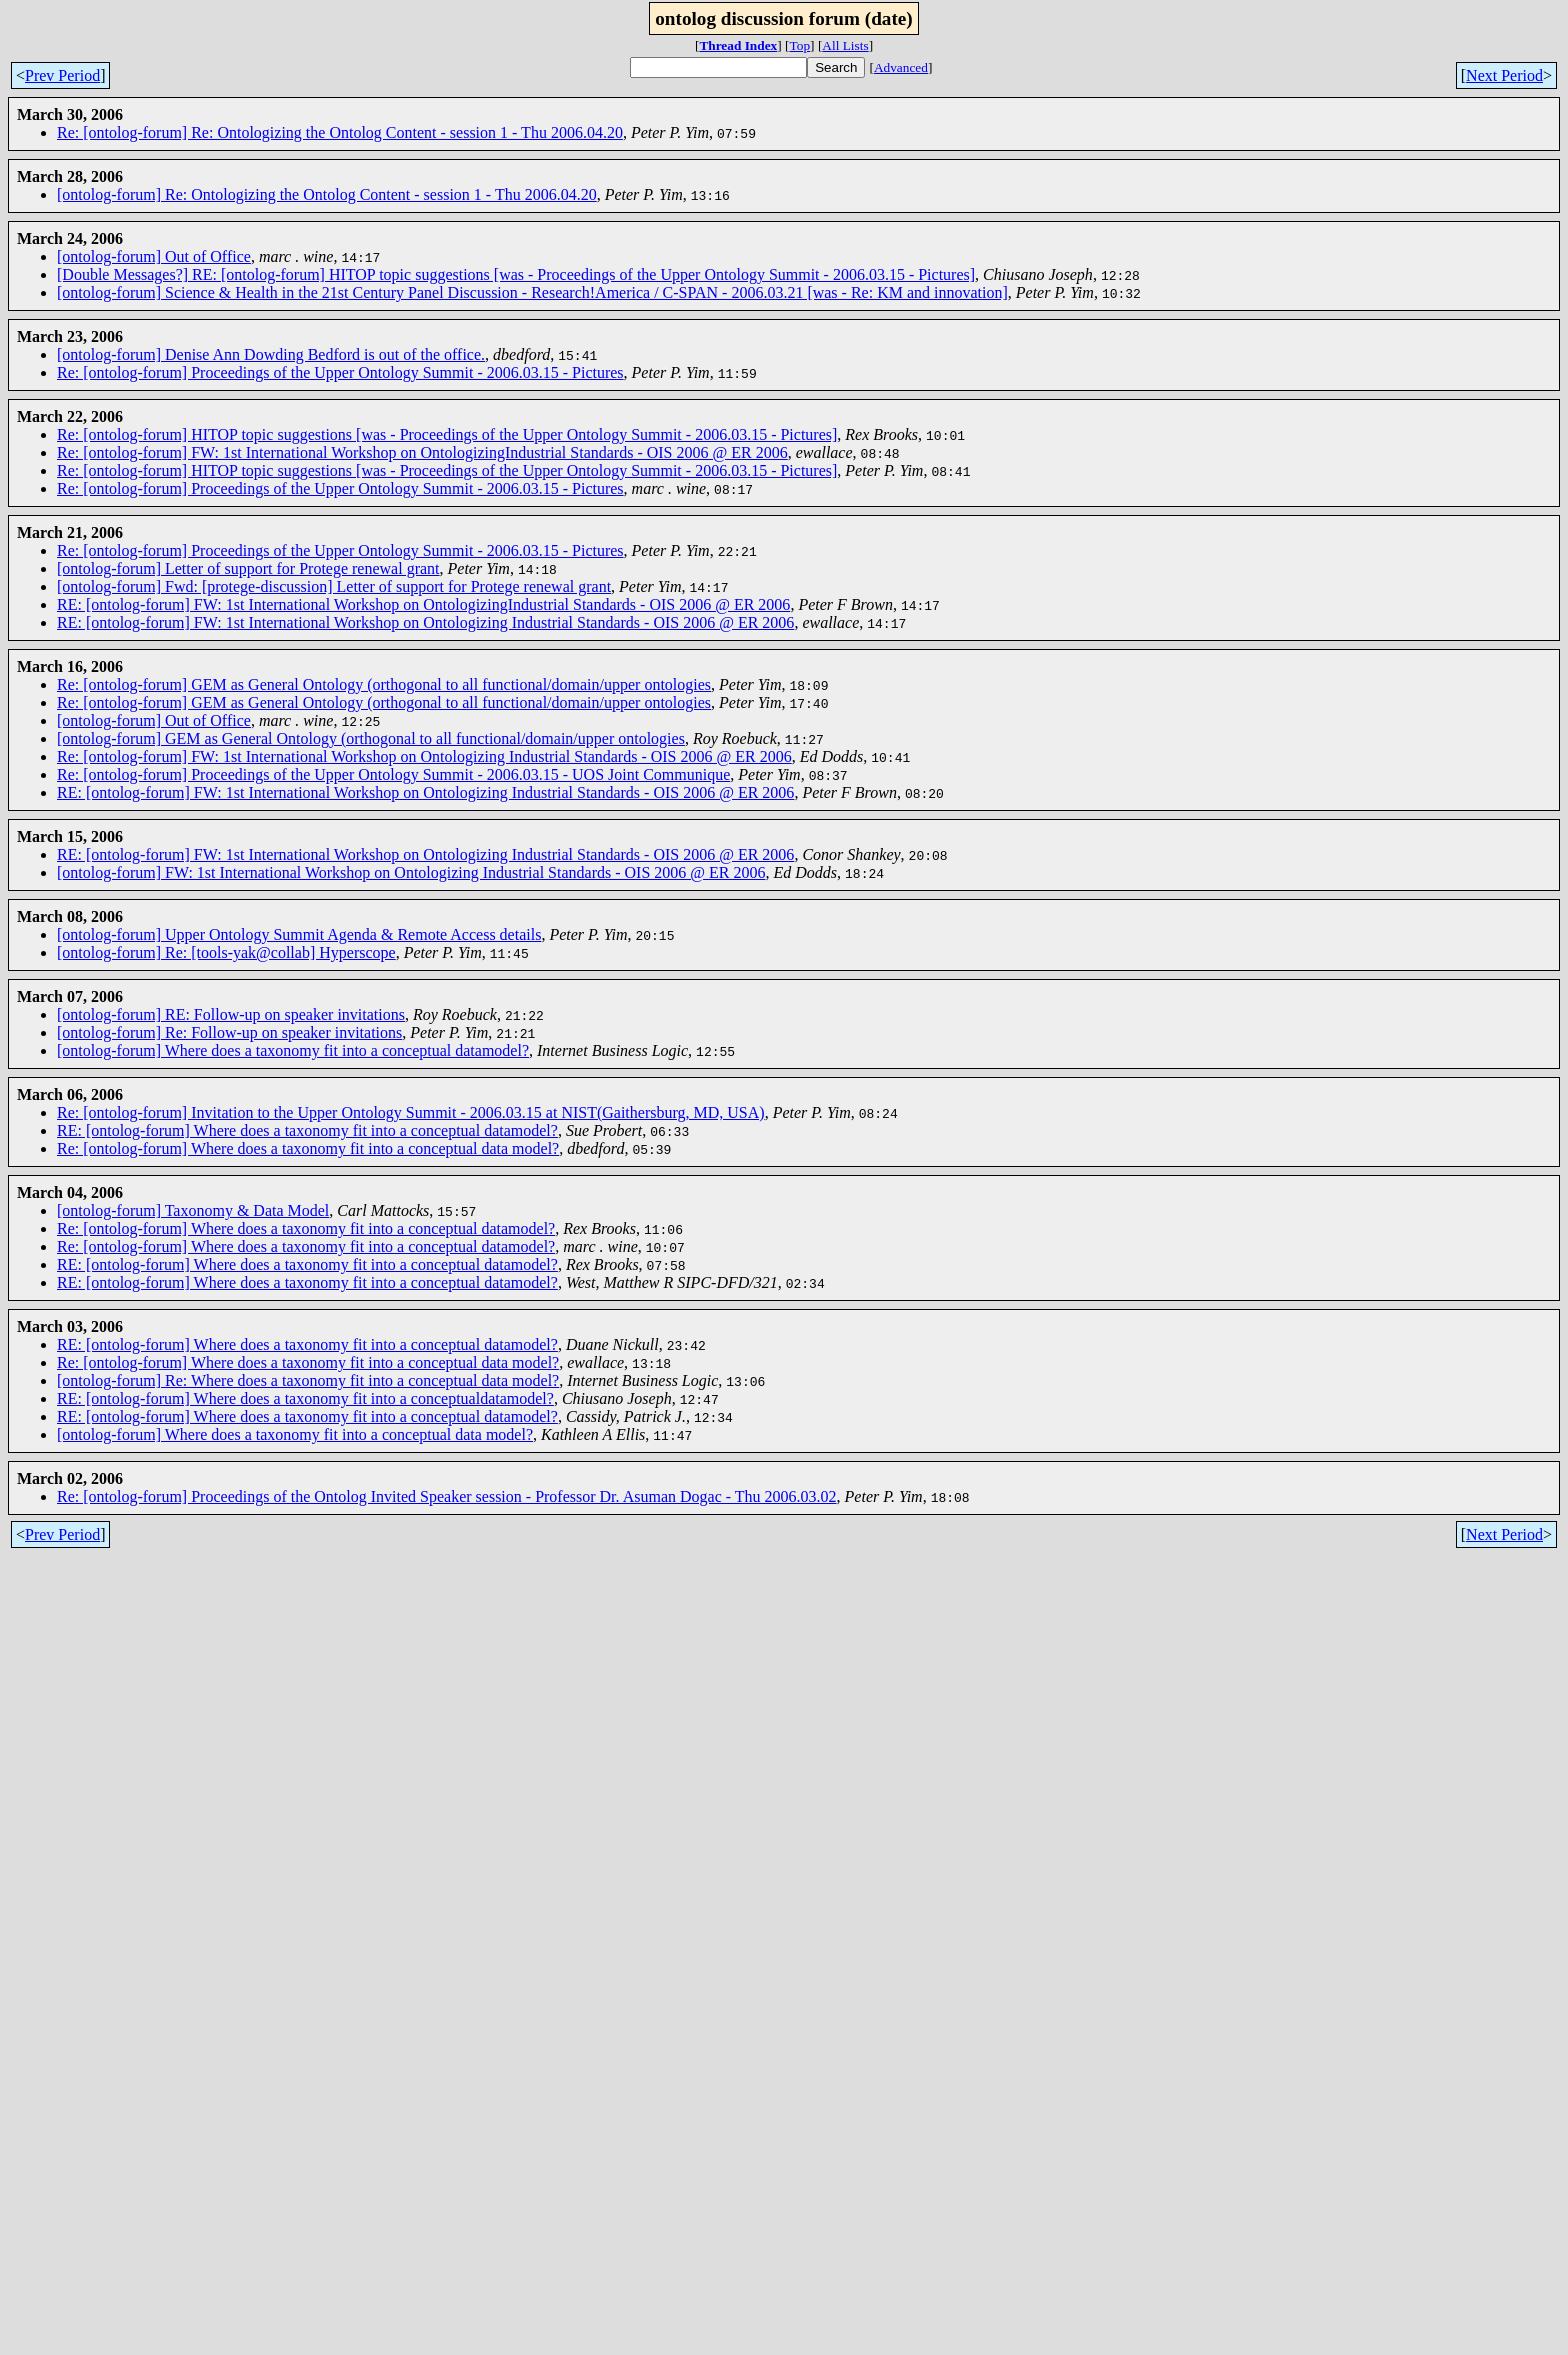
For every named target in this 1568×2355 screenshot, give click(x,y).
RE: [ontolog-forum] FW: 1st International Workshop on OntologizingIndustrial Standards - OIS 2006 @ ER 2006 (423, 604)
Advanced (901, 67)
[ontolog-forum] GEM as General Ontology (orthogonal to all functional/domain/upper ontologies (371, 738)
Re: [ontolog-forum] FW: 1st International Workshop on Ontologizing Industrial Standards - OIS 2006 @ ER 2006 (424, 756)
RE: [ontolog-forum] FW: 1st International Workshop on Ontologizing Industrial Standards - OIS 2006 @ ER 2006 (425, 622)
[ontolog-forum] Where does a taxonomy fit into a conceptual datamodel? (293, 1050)
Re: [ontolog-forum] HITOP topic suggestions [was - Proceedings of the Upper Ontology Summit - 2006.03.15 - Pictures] (447, 434)
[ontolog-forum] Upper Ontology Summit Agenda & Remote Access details (299, 934)
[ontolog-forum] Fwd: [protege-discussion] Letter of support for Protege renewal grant (334, 586)
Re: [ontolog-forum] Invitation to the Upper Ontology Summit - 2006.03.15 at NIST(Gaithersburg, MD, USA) (411, 1112)
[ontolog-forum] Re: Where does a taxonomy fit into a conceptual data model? (308, 1380)
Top (800, 45)
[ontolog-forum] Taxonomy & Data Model (193, 1210)
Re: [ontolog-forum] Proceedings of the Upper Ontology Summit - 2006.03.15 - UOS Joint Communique (393, 774)
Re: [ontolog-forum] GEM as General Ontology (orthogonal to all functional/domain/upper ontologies (384, 684)
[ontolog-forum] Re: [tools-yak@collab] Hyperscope (226, 952)
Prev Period (62, 75)
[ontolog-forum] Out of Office (154, 256)
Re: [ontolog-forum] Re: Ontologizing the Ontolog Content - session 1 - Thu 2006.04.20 (340, 132)
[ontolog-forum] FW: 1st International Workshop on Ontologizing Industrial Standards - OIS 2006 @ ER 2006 (411, 872)
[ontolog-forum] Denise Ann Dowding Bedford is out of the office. (271, 354)
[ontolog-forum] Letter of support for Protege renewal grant (248, 568)
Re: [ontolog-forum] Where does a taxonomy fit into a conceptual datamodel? (306, 1228)
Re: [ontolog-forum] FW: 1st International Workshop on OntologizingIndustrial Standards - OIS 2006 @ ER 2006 (422, 452)
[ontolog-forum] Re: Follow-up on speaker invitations (229, 1032)
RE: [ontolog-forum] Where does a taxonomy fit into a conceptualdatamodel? (305, 1398)
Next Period (1504, 75)
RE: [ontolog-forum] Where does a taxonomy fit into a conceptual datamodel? (307, 1130)
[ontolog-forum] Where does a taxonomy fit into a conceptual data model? (295, 1434)
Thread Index (738, 45)
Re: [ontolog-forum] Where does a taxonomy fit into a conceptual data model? (308, 1148)
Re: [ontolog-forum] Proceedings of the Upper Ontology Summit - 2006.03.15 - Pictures (340, 372)
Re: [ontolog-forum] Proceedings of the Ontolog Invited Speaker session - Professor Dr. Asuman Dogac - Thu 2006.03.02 (447, 1496)
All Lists (845, 45)
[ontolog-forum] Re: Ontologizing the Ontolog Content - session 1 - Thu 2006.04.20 (327, 194)
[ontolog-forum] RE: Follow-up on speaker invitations (231, 1014)
